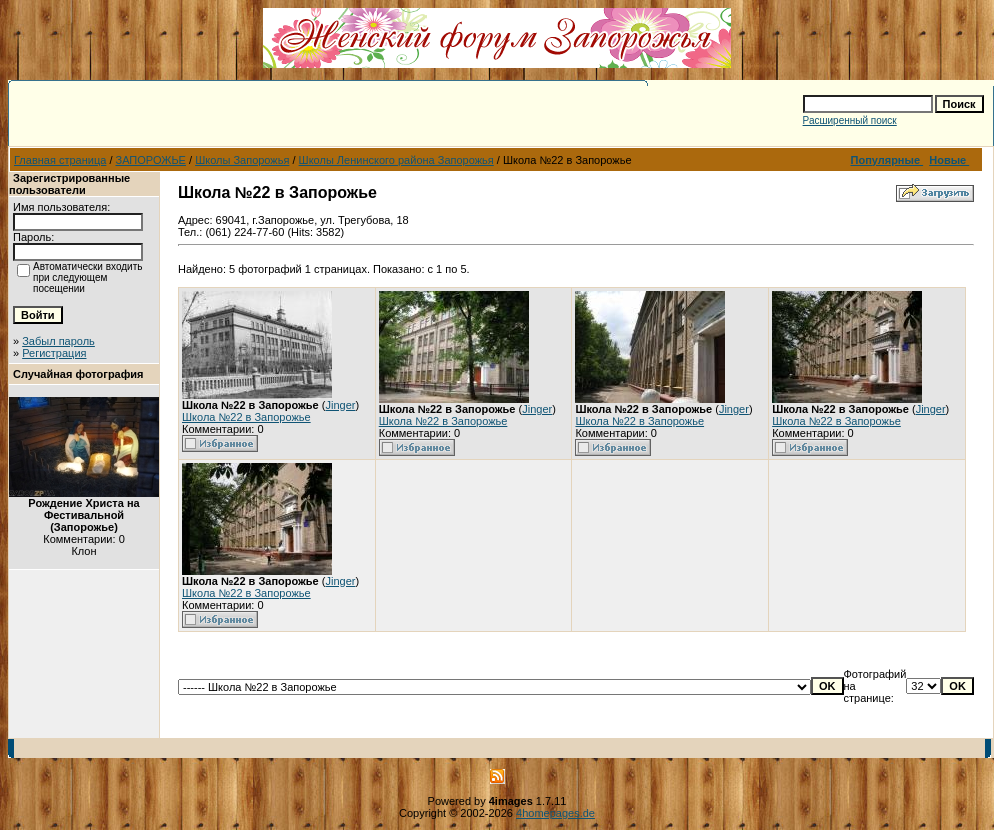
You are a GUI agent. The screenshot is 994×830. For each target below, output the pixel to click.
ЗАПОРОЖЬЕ (151, 160)
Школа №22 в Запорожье (246, 417)
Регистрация (54, 353)
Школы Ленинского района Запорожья (396, 160)
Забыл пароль (58, 341)
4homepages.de (555, 813)
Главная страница (60, 160)
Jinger (340, 405)
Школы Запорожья (242, 160)
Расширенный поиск (850, 120)
